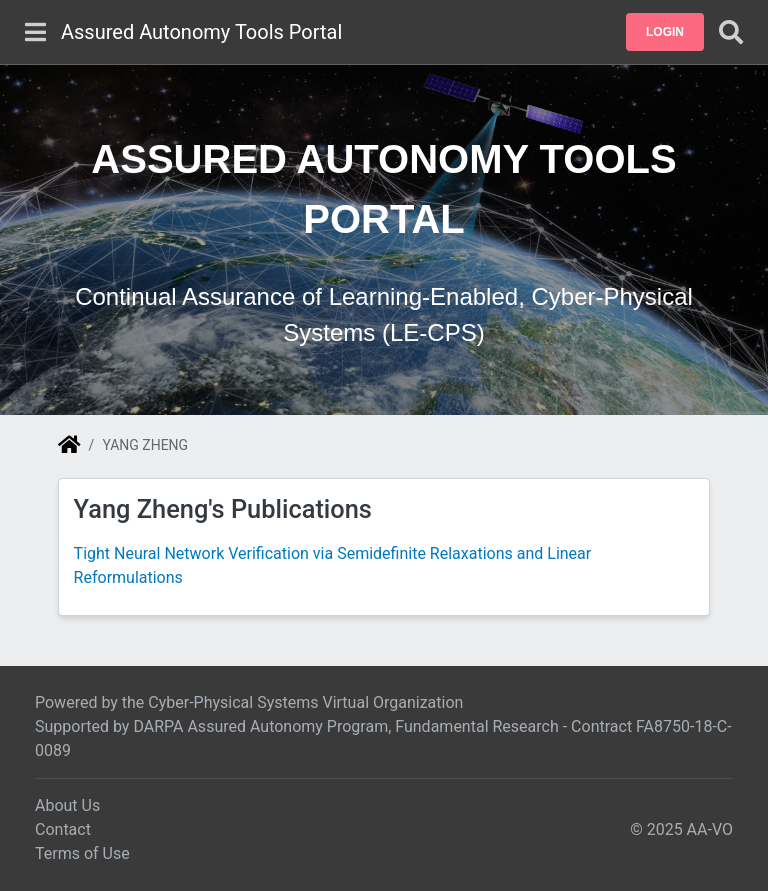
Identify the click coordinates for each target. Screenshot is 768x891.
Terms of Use (82, 853)
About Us (67, 805)
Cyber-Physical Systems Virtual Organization (305, 702)
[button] (665, 32)
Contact (63, 829)
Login (665, 32)
